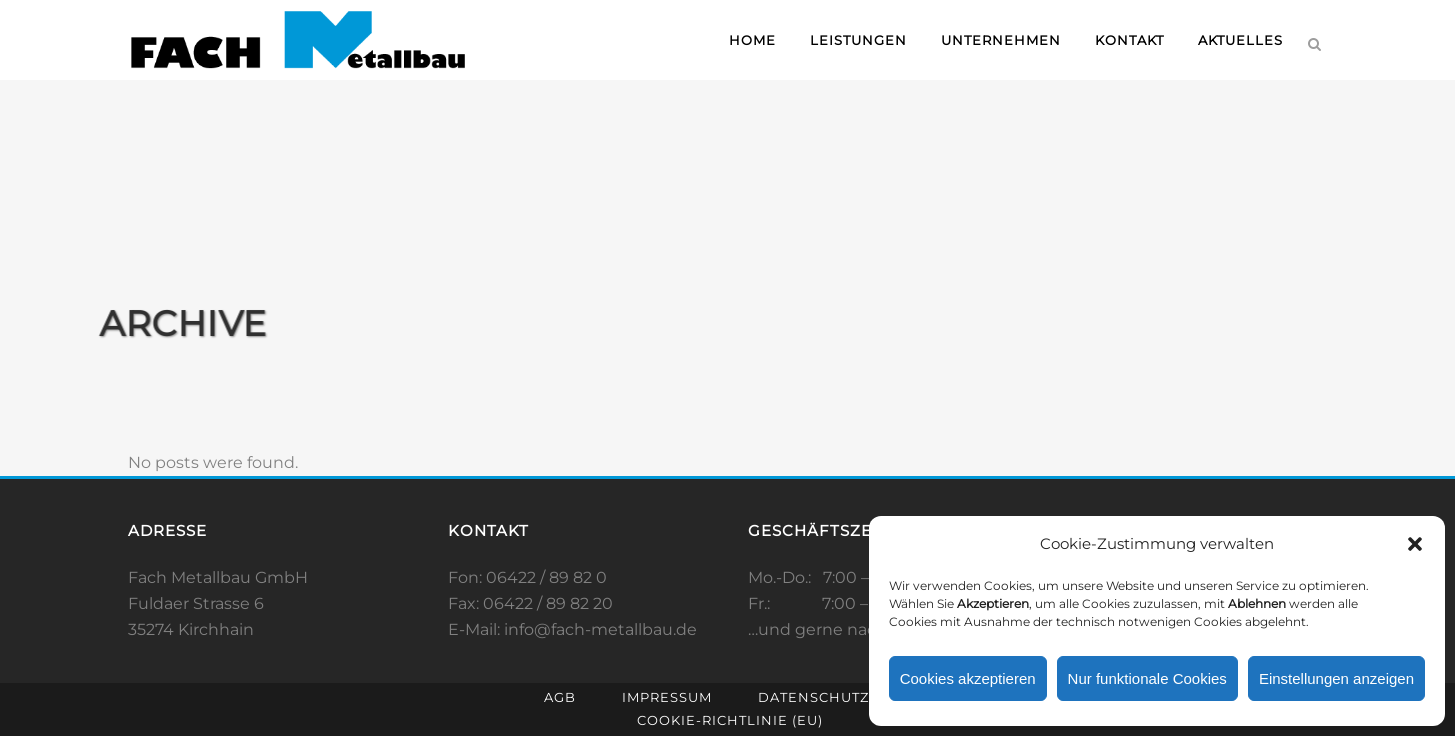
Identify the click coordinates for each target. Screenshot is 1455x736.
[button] (1415, 544)
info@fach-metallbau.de (600, 629)
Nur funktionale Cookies (1147, 678)
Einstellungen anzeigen (1336, 678)
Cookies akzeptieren (968, 678)
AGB (560, 697)
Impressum (667, 697)
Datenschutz (813, 697)
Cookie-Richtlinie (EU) (730, 720)
